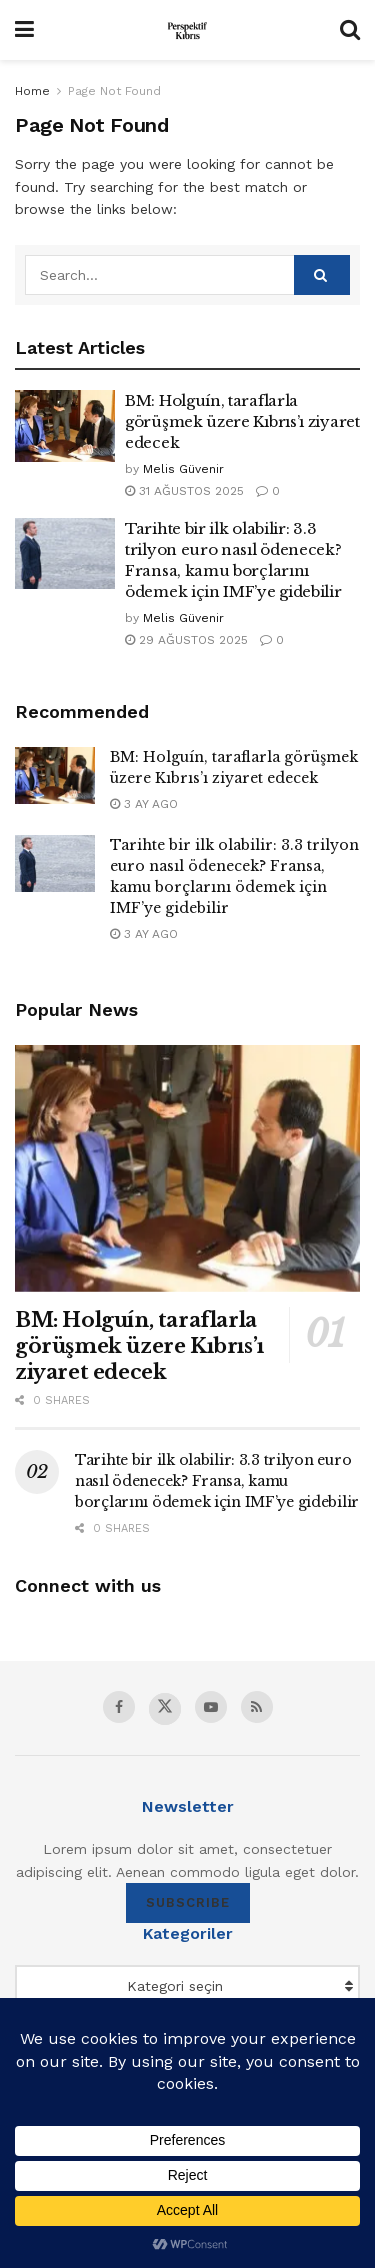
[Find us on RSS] (257, 1707)
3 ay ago (144, 804)
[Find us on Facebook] (119, 1707)
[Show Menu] (24, 30)
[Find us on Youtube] (211, 1707)
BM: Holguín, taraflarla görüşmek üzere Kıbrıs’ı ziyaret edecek (242, 421)
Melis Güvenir (183, 469)
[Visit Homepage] (187, 30)
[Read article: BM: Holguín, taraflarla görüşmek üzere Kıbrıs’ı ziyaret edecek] (65, 426)
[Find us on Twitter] (165, 1709)
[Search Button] (350, 30)
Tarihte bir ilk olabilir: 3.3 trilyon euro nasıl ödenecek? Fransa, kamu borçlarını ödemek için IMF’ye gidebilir (217, 1481)
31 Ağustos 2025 (184, 491)
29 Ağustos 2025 (186, 640)
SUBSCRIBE (188, 1902)
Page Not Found (114, 91)
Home (32, 91)
